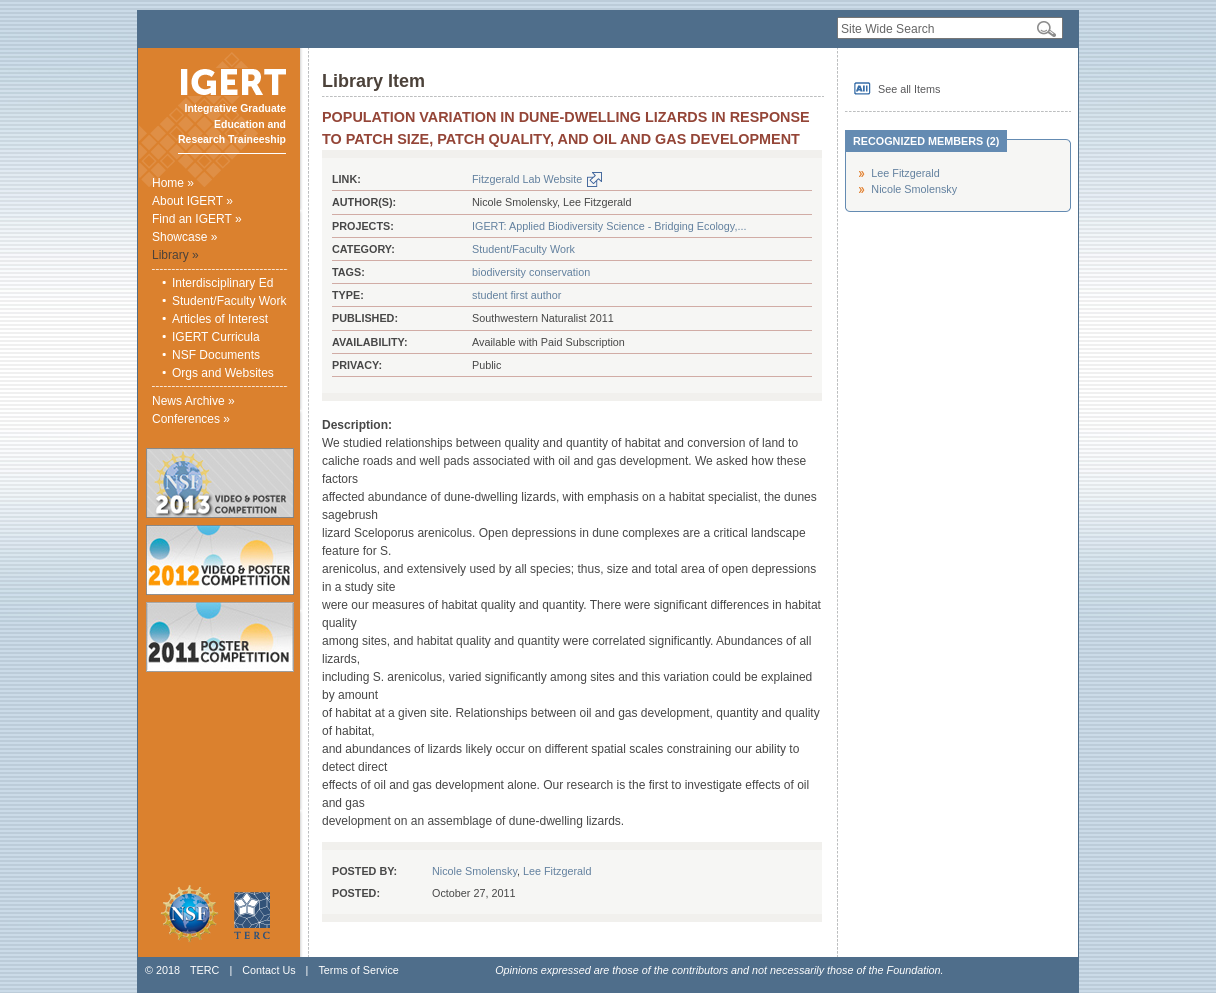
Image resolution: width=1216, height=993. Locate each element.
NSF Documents (216, 355)
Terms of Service (358, 970)
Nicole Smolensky (474, 871)
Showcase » (184, 237)
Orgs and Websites (223, 373)
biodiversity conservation (531, 272)
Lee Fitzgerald (557, 871)
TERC (204, 970)
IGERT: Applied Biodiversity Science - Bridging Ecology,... (609, 226)
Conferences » (191, 419)
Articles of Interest (220, 319)
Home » (173, 183)
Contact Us (268, 970)
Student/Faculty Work (229, 301)
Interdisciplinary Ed (222, 283)
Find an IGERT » (197, 219)
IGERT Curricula (216, 337)
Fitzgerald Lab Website (527, 179)
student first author (516, 295)
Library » (175, 255)
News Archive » (193, 401)
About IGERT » (192, 201)
